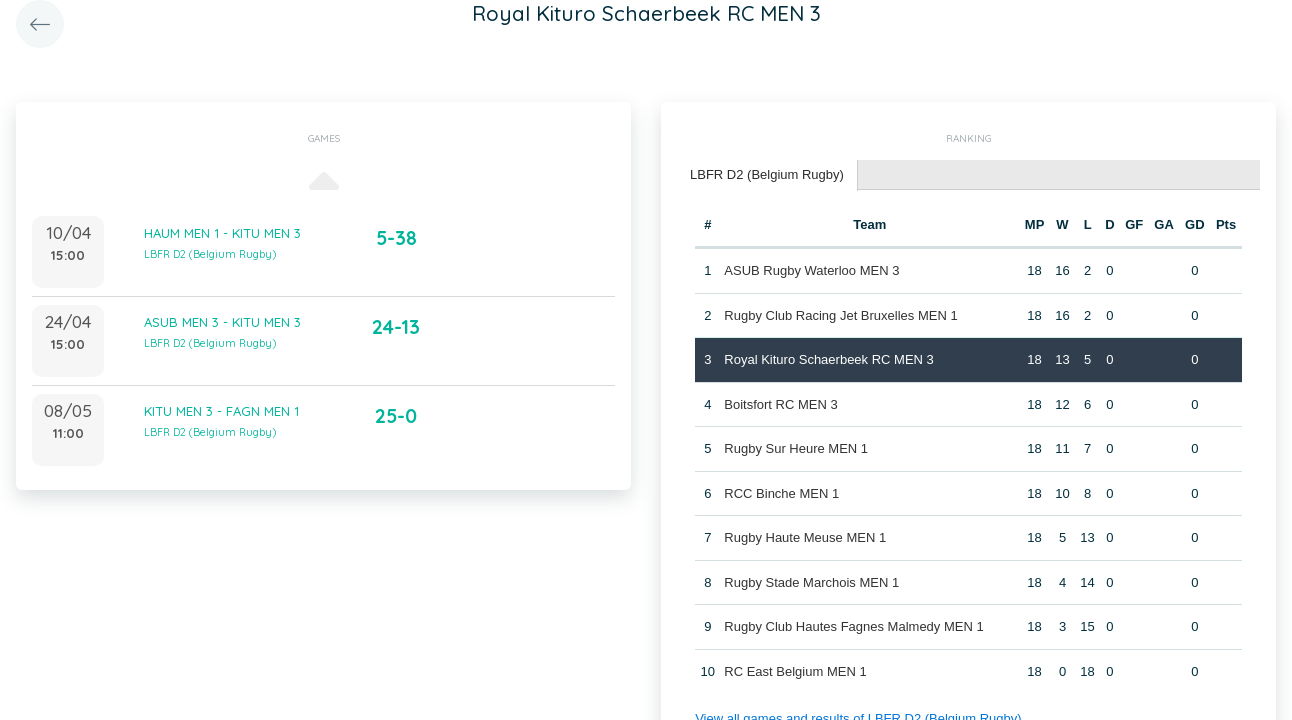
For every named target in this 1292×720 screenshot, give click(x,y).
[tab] (767, 175)
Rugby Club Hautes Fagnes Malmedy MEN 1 (853, 626)
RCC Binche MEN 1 (781, 493)
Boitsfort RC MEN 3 (780, 404)
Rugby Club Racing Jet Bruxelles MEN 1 (840, 315)
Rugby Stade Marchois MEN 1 (811, 582)
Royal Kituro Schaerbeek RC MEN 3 (829, 359)
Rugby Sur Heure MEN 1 (796, 448)
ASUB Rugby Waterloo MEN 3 (811, 270)
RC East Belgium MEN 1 (795, 671)
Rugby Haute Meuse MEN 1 (805, 537)
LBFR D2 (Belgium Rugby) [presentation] (767, 174)
